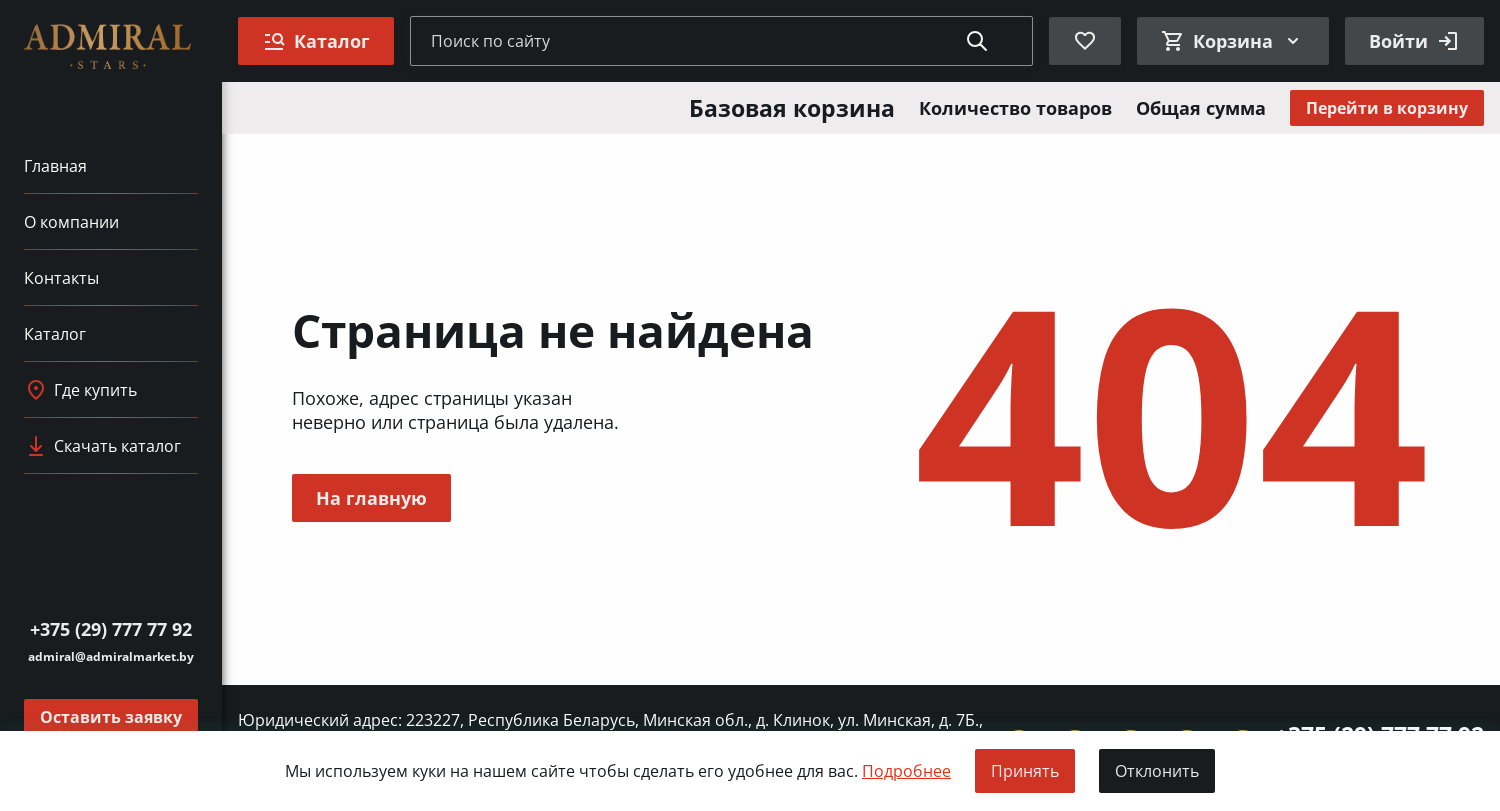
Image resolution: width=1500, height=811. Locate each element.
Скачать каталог (102, 446)
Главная (55, 166)
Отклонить (1157, 771)
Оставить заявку (111, 717)
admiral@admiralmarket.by (111, 656)
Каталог (55, 334)
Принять (1025, 771)
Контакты (61, 278)
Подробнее (906, 771)
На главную (371, 498)
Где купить (80, 390)
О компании (71, 222)
